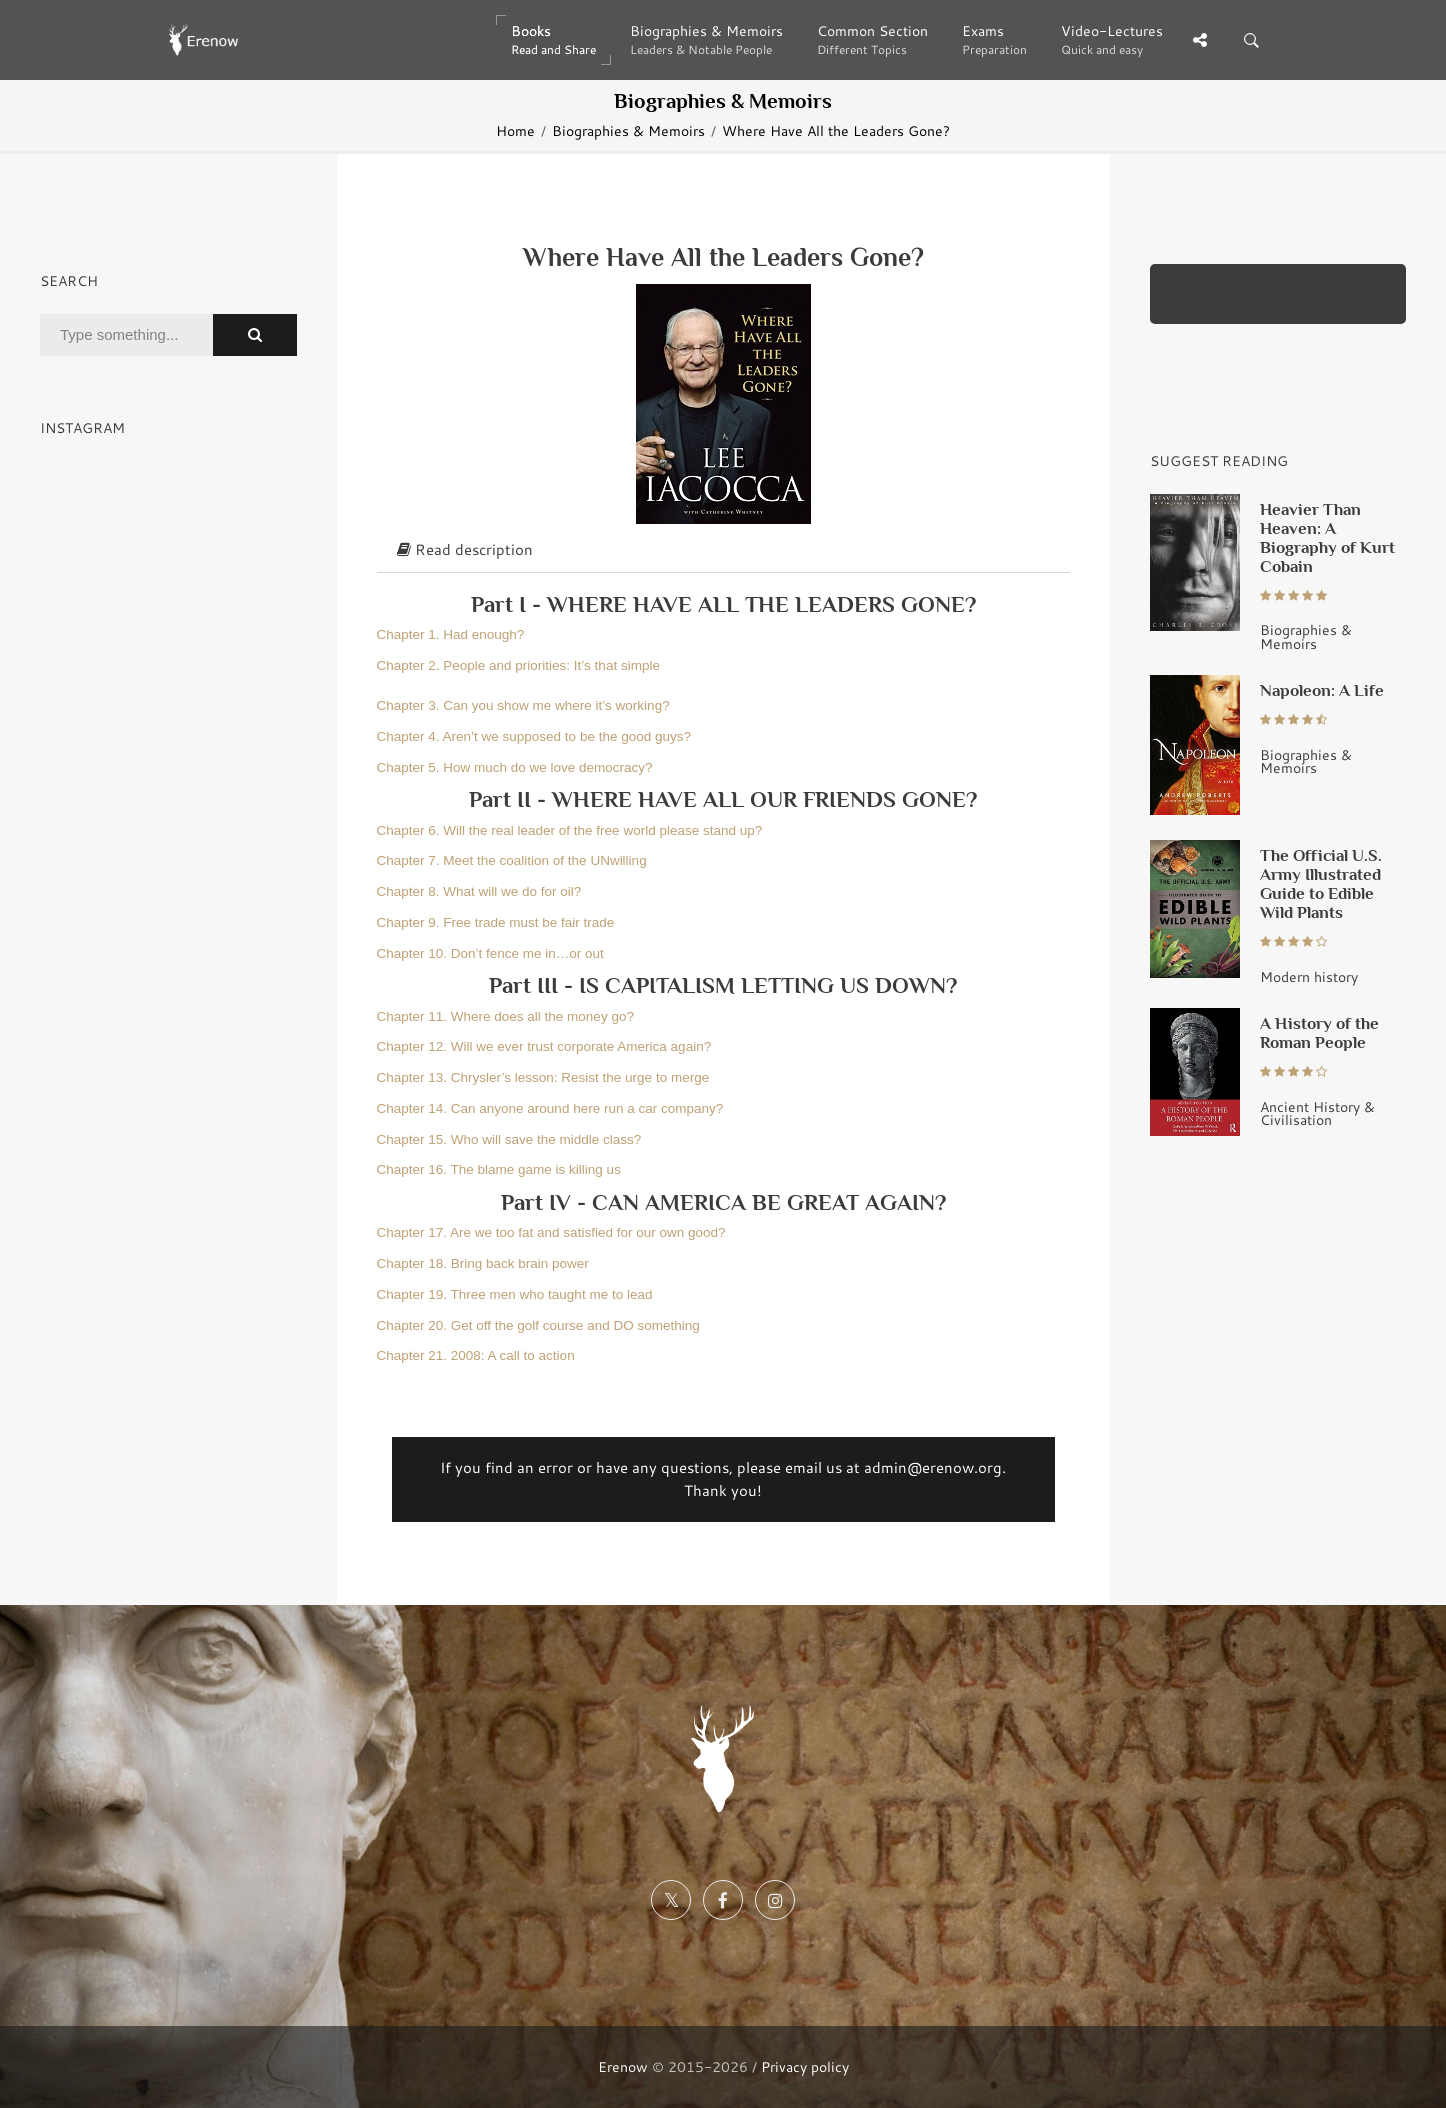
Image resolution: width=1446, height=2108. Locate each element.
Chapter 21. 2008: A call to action (476, 1355)
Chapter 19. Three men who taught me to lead (515, 1294)
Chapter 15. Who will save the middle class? (509, 1139)
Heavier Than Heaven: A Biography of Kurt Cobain (1327, 537)
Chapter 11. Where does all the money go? (505, 1016)
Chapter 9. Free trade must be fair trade (496, 922)
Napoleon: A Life (1322, 690)
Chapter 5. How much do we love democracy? (515, 767)
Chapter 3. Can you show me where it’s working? (523, 705)
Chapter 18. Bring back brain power (483, 1263)
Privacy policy (805, 2066)
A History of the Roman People (1319, 1032)
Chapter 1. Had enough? (451, 634)
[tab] (723, 551)
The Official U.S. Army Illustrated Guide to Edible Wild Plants (1321, 883)
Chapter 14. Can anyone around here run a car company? (550, 1108)
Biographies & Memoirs (628, 130)
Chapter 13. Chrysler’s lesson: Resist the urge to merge (543, 1077)
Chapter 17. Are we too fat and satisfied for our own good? (551, 1232)
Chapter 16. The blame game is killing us (499, 1169)
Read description (465, 549)
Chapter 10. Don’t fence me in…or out (490, 953)
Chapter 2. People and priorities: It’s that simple (518, 665)
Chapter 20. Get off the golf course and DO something (538, 1325)
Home (515, 130)
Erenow (623, 2066)
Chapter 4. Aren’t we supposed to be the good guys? (534, 736)
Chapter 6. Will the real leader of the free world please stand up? (570, 830)
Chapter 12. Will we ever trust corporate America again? (544, 1046)
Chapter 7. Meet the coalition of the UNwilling (512, 860)
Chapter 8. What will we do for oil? (479, 891)
